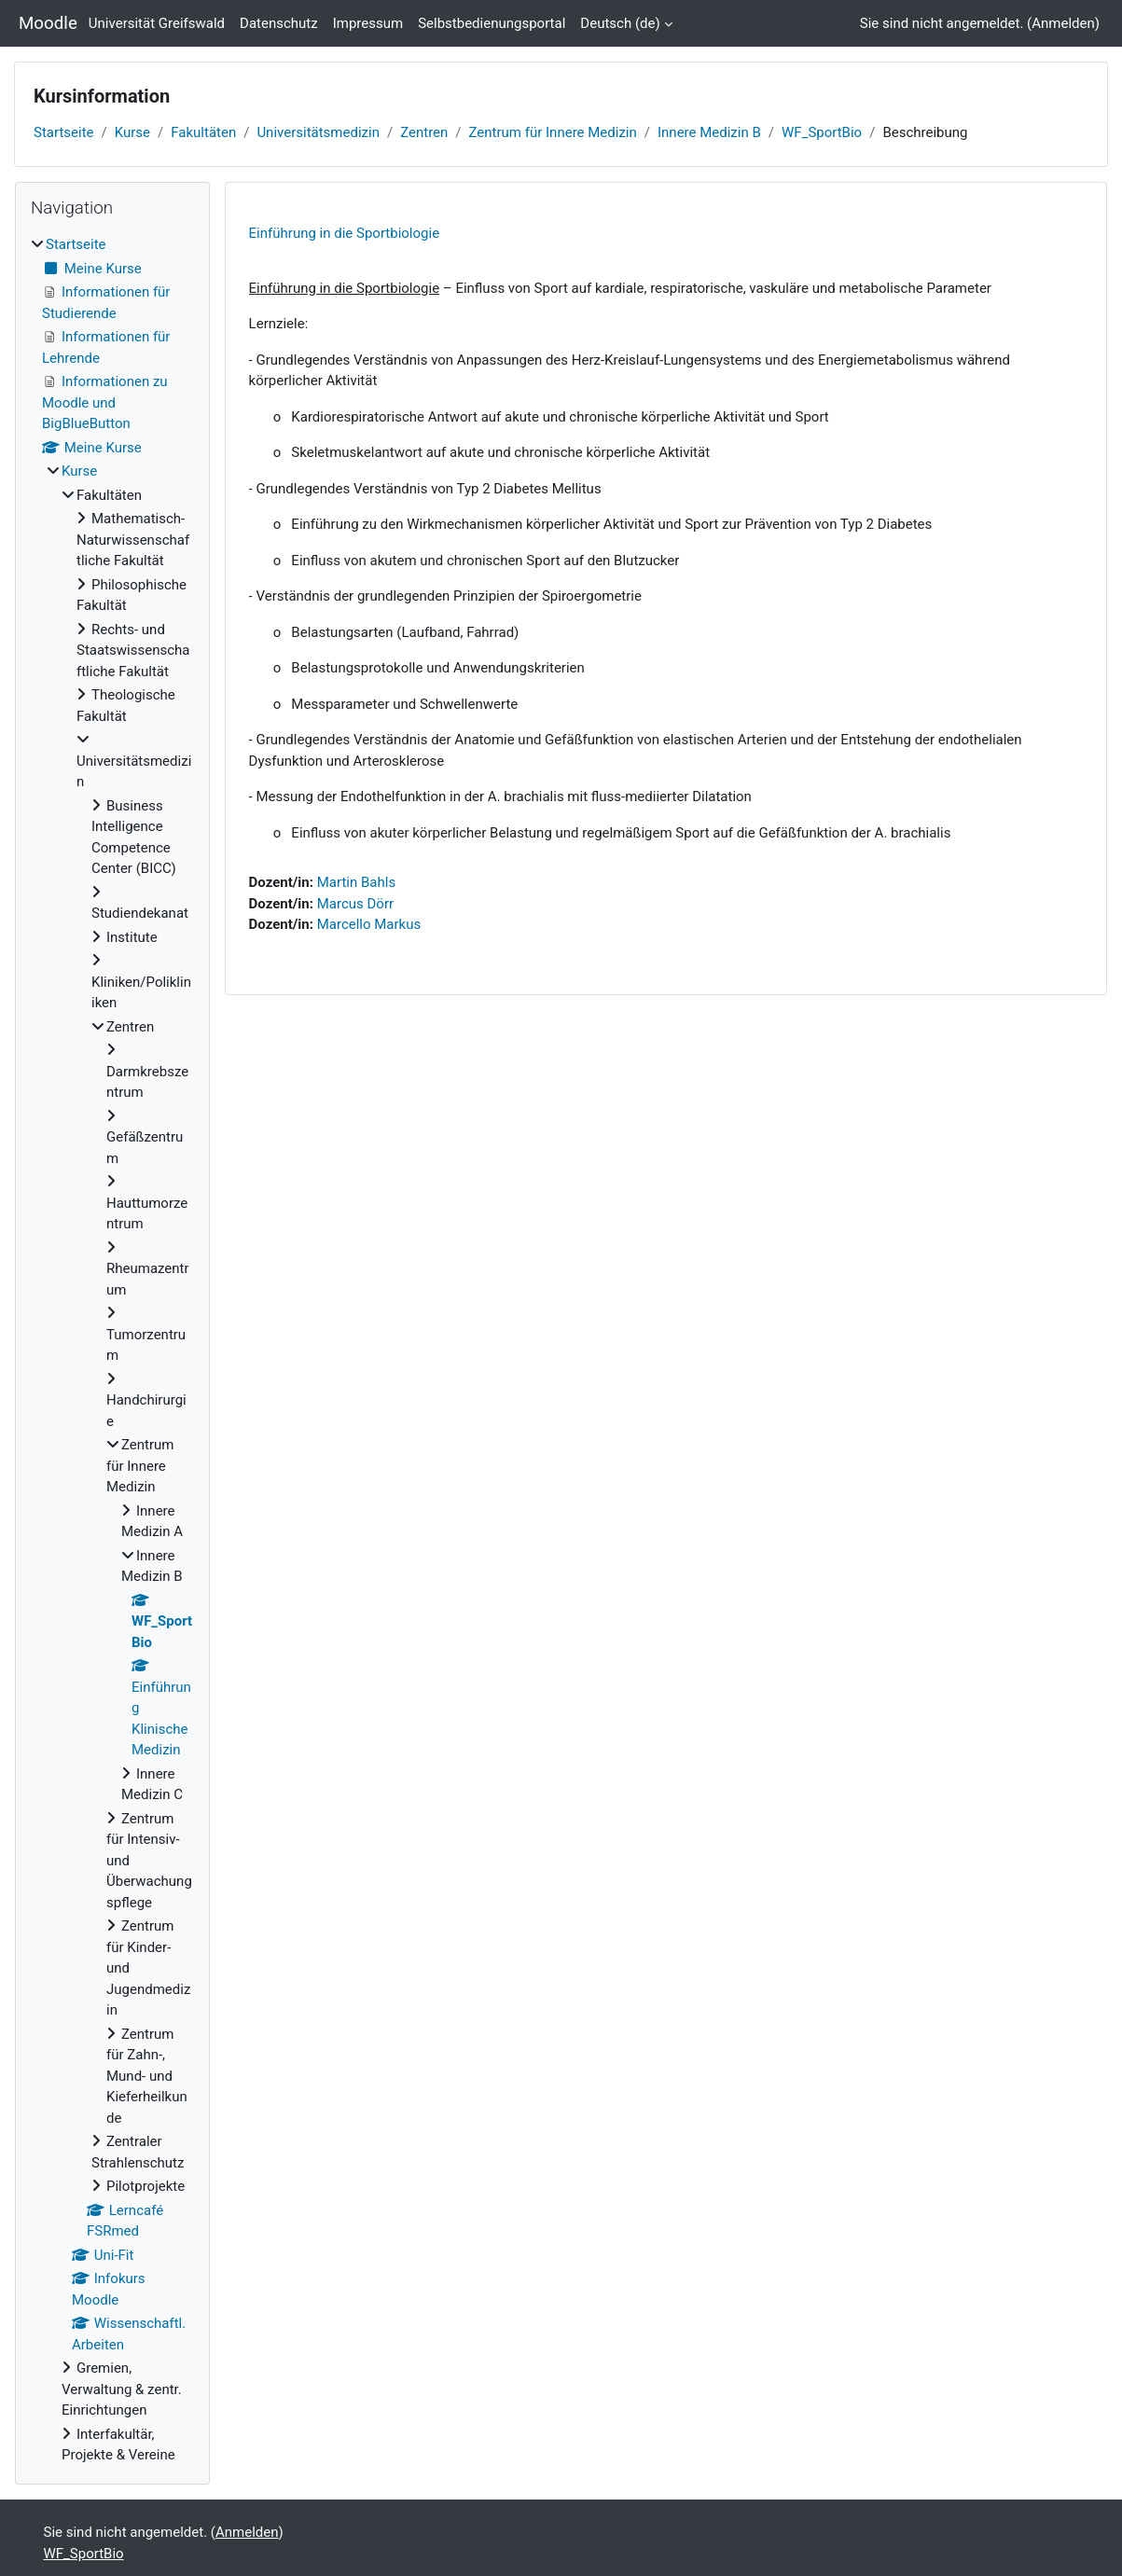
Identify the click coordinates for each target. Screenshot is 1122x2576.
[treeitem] (112, 1350)
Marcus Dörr (355, 903)
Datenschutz (279, 23)
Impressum (368, 23)
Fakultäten (203, 132)
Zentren (424, 132)
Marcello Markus (369, 924)
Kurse (132, 132)
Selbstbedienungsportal (491, 23)
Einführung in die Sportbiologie (344, 233)
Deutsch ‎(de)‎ (619, 23)
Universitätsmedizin (318, 132)
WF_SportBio (822, 132)
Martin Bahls (356, 882)
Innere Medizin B (709, 132)
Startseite (64, 132)
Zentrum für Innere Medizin (553, 132)
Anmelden (1063, 23)
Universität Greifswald (157, 23)
